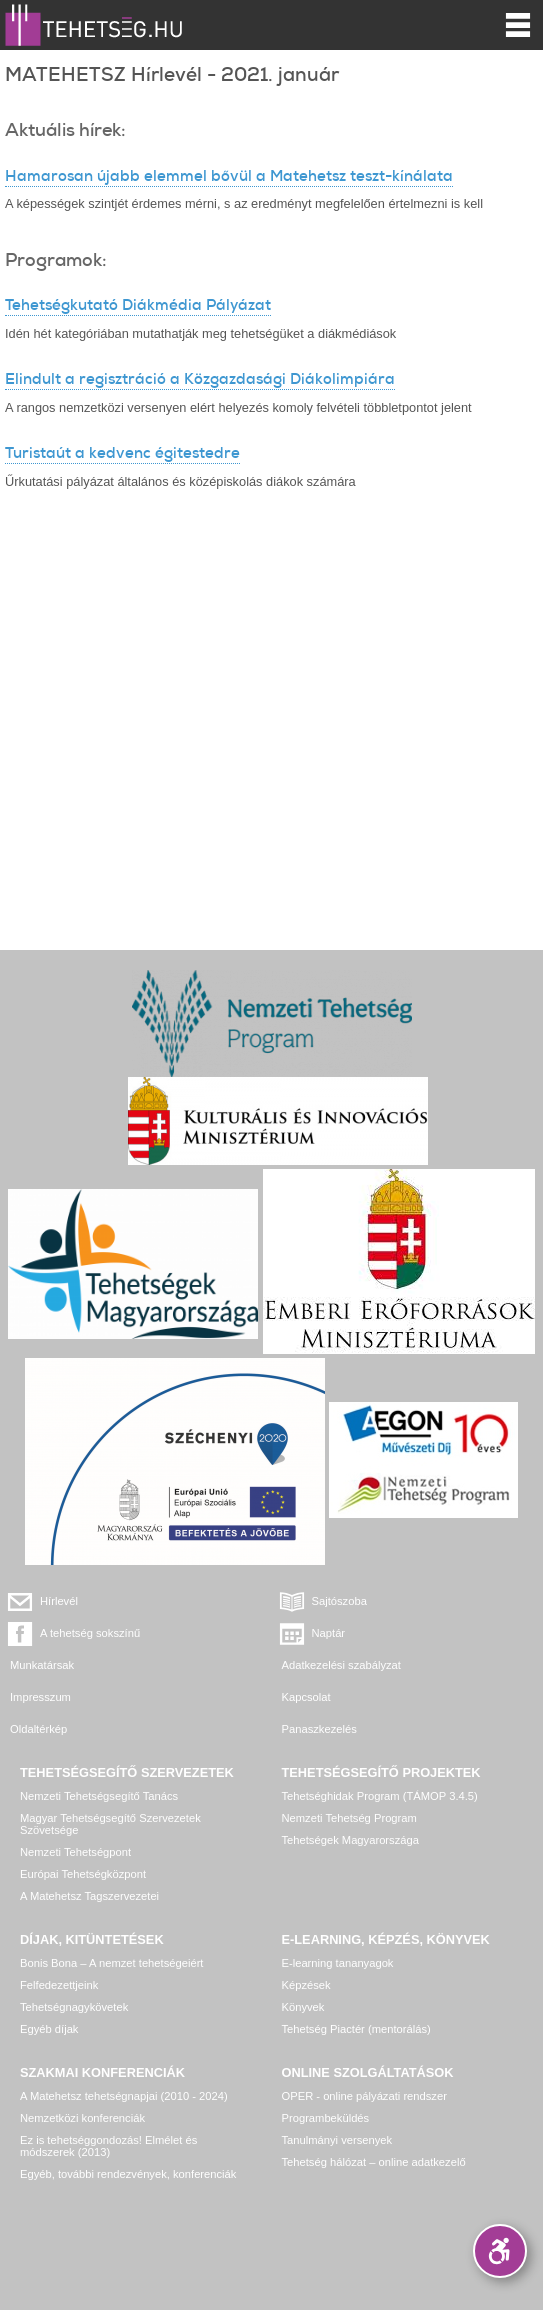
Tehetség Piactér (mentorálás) (356, 2029)
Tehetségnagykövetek (74, 2007)
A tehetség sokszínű (90, 1633)
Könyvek (303, 2007)
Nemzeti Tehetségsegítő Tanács (99, 1796)
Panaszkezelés (319, 1729)
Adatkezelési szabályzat (341, 1665)
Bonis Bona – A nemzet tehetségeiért (111, 1963)
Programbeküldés (326, 2118)
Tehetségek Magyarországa (350, 1840)
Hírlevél (59, 1601)
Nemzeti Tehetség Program (349, 1818)
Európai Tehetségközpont (83, 1874)
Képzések (306, 1985)
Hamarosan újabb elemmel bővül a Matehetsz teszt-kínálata (229, 176)
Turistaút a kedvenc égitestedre (122, 453)
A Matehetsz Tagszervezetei (89, 1896)
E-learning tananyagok (338, 1963)
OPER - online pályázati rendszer (364, 2096)
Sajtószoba (339, 1601)
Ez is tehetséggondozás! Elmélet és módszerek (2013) (108, 2146)
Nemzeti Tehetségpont (75, 1852)
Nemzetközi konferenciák (82, 2118)
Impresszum (40, 1697)
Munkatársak (42, 1665)
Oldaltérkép (38, 1729)
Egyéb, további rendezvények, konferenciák (128, 2174)
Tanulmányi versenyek (337, 2140)
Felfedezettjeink (59, 1985)
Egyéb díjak (49, 2029)
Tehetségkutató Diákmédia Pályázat (138, 305)
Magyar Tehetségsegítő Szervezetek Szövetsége (110, 1824)
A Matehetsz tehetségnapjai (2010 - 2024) (124, 2096)
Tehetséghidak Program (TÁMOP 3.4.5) (380, 1796)
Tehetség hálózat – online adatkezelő (374, 2162)
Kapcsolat (306, 1697)
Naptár (329, 1633)
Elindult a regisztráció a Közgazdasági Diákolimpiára (200, 379)
